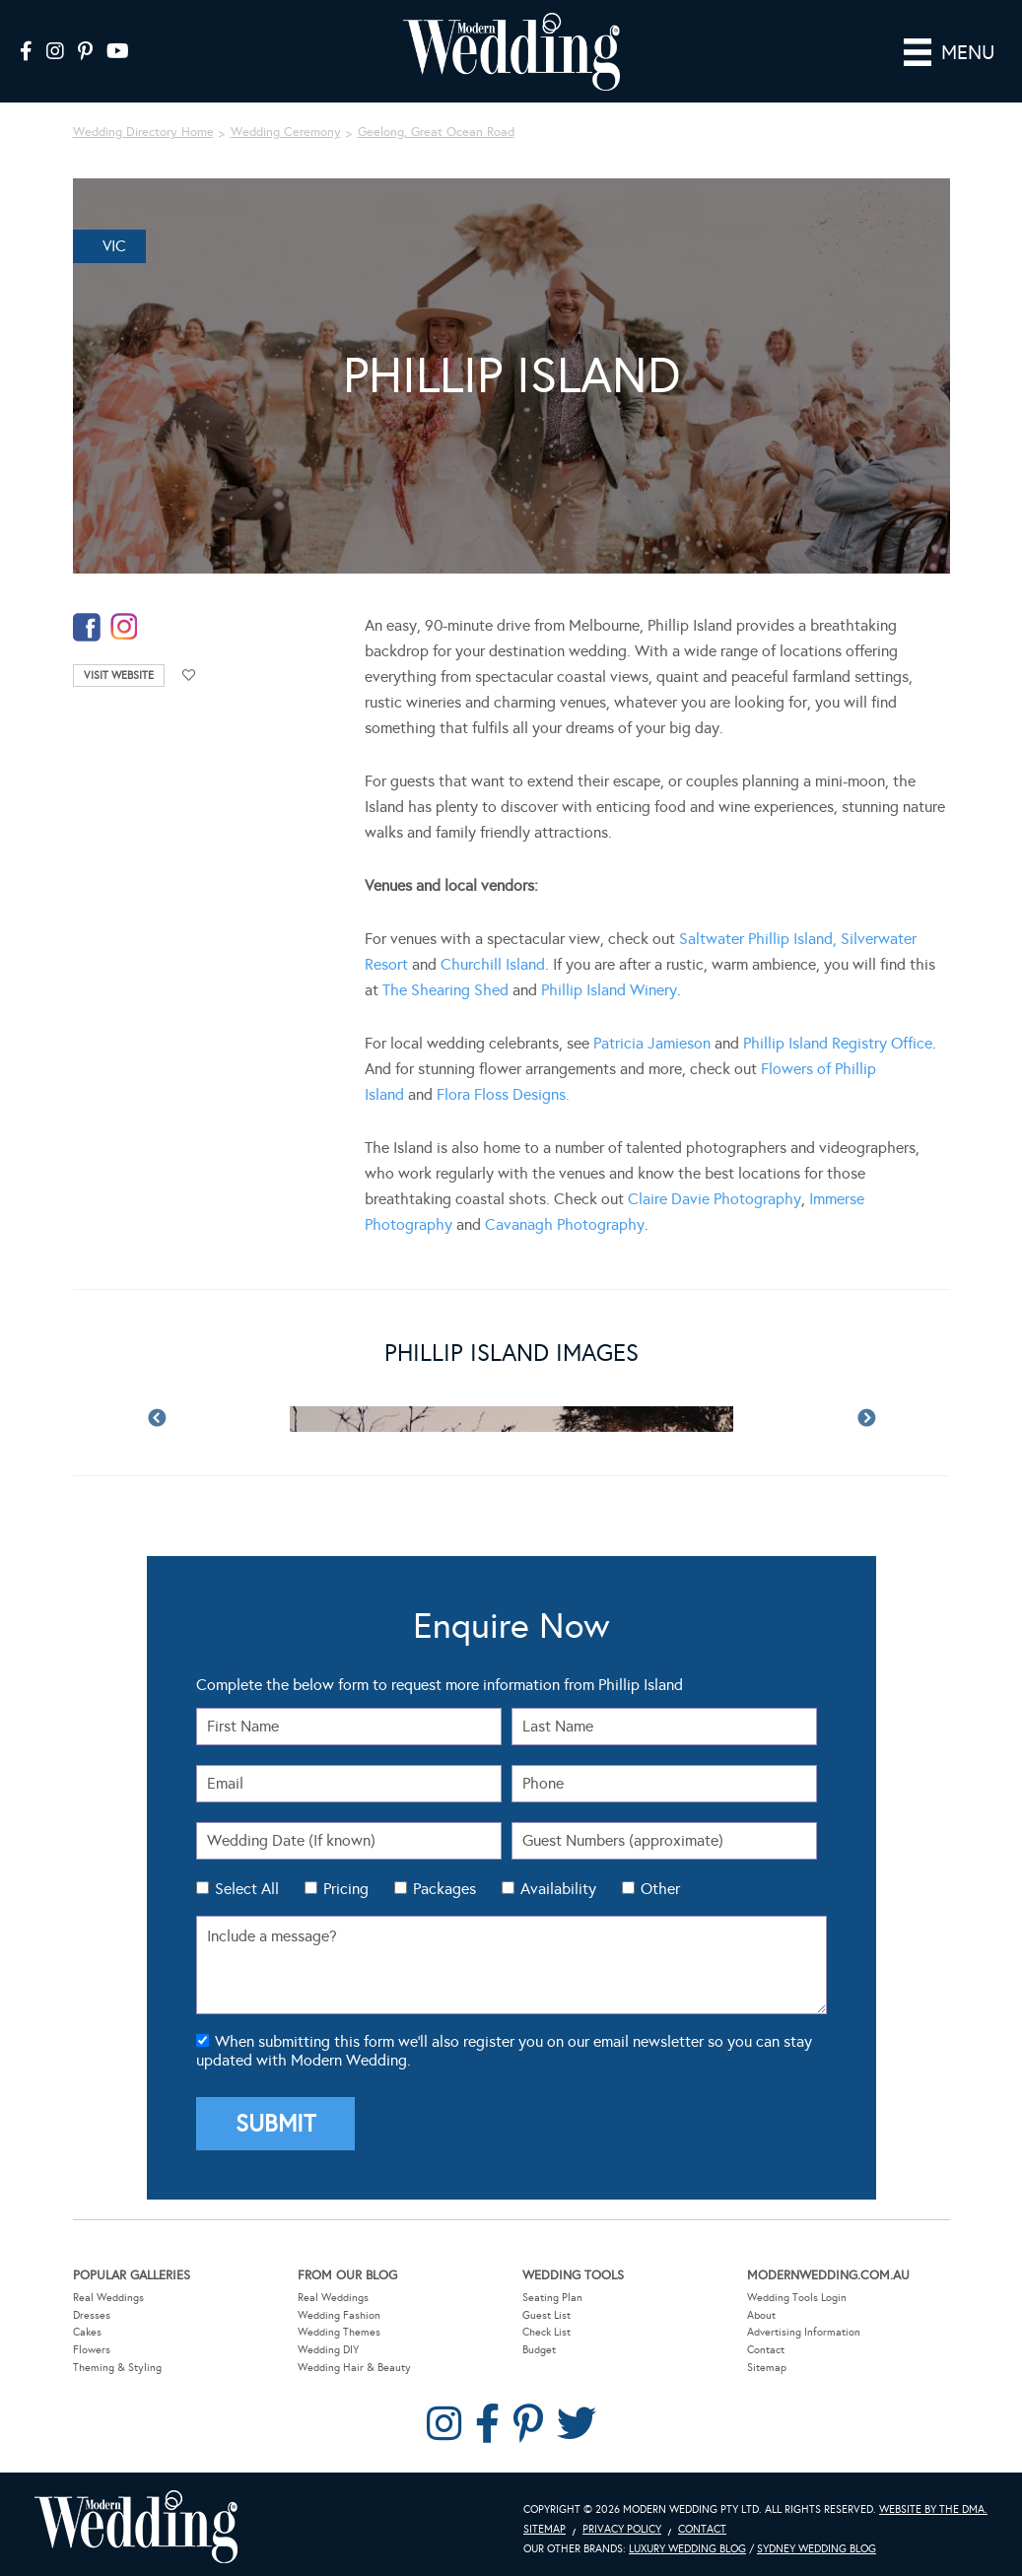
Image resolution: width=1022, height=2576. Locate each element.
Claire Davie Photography (714, 1193)
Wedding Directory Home (143, 127)
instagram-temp (124, 621)
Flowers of (798, 1062)
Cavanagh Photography (565, 1218)
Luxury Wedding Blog (687, 2543)
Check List (546, 2326)
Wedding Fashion (339, 2309)
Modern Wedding (136, 2521)
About (761, 2309)
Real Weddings (108, 2291)
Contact (765, 2344)
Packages (444, 1882)
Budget (539, 2344)
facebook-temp (87, 621)
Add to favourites (189, 669)
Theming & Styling (117, 2361)
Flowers (91, 2344)
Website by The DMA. (933, 2503)
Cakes (87, 2326)
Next (866, 1414)
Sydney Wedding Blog (816, 2543)
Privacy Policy (621, 2523)
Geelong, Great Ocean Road (436, 127)
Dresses (91, 2309)
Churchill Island (493, 958)
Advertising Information (803, 2326)
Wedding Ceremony (286, 127)
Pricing (346, 1882)
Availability (558, 1882)
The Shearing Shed (445, 984)
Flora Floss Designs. (503, 1088)
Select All (247, 1882)
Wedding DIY (328, 2344)
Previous (157, 1414)
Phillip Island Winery (609, 984)
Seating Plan (552, 2291)
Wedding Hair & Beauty (354, 2361)
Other (660, 1882)
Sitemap (766, 2361)
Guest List (546, 2309)
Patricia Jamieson (652, 1037)
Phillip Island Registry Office (835, 1037)
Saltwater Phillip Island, (758, 932)
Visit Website (119, 669)
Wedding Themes (339, 2326)
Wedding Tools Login (797, 2291)
